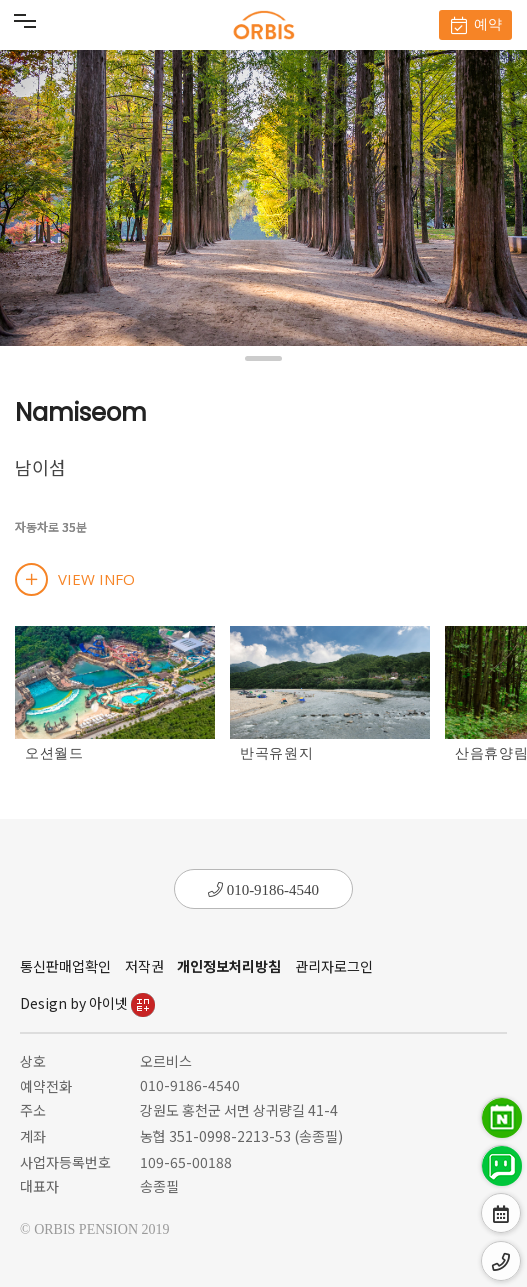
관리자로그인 (334, 966)
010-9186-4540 (263, 890)
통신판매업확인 (65, 966)
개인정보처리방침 (229, 966)
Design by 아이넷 (87, 1003)
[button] (263, 358)
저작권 (144, 966)
